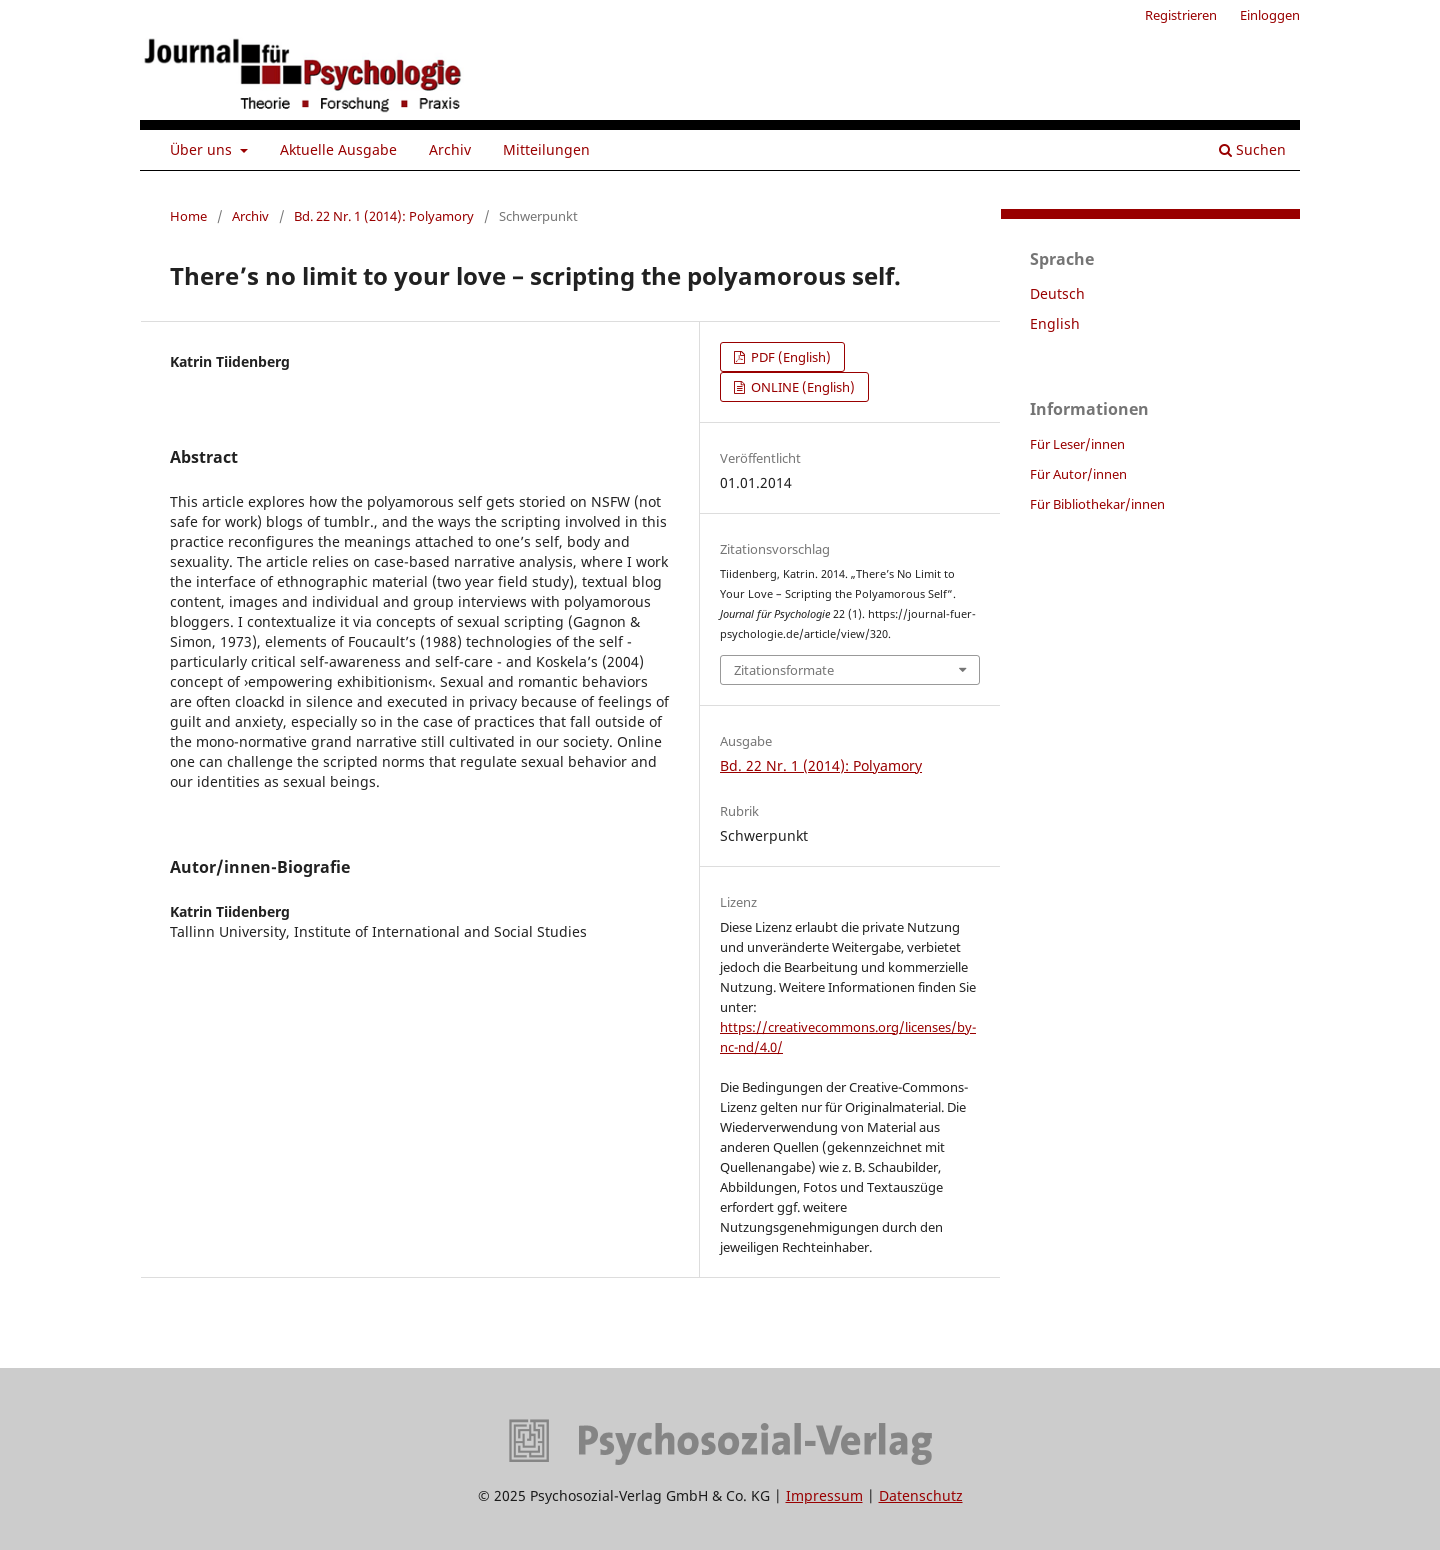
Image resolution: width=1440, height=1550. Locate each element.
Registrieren (1181, 15)
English (1055, 323)
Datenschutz (921, 1495)
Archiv (450, 149)
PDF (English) (789, 357)
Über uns (203, 149)
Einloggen (1270, 15)
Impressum (824, 1495)
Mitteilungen (546, 149)
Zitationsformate (784, 670)
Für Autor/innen (1078, 474)
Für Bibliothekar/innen (1097, 504)
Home (188, 216)
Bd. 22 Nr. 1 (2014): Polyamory (384, 216)
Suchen (1252, 149)
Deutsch (1057, 293)
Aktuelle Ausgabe (338, 149)
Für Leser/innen (1077, 444)
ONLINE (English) (801, 387)
